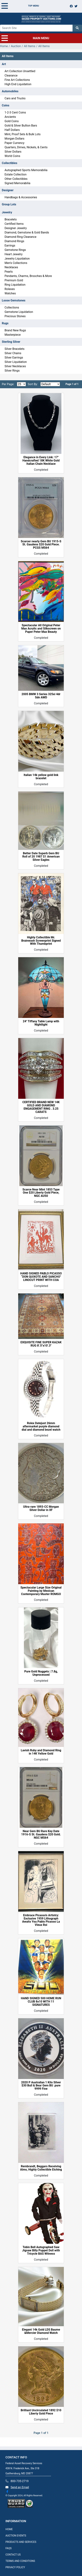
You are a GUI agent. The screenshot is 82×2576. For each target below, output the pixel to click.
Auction (16, 46)
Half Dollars (12, 130)
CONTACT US (13, 2554)
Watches (10, 293)
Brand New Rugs (15, 330)
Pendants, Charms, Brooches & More (28, 276)
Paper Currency (14, 143)
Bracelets (11, 219)
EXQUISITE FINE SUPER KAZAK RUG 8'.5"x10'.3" (41, 1344)
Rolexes (10, 289)
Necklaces (11, 267)
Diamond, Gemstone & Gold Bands (27, 232)
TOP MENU (20, 5)
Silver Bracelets (14, 349)
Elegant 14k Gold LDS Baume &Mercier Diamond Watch (41, 2331)
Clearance (11, 75)
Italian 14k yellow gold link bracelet (41, 776)
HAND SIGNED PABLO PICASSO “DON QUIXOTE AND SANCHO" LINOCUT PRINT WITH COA (41, 1277)
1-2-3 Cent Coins (15, 112)
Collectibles (9, 163)
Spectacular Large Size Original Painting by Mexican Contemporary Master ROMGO (40, 1591)
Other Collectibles (16, 179)
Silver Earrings (14, 357)
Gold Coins (12, 121)
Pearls (9, 271)
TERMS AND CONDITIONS (20, 2561)
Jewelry (7, 212)
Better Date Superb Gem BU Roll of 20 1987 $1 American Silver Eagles (41, 857)
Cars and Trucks (15, 98)
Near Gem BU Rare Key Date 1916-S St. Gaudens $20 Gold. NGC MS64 (41, 1834)
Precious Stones (15, 316)
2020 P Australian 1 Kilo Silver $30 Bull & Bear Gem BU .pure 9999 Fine (41, 2086)
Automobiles (10, 91)
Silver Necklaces (15, 366)
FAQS (8, 2548)
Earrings (10, 245)
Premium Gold (14, 280)
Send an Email (20, 2487)
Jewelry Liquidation (17, 258)
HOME (9, 2529)
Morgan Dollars (14, 138)
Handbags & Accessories (21, 197)
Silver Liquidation (16, 362)
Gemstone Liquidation (19, 312)
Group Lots (9, 204)
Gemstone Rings (15, 250)
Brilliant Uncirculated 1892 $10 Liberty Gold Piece (41, 2412)
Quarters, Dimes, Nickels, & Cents (26, 147)
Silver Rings (12, 370)
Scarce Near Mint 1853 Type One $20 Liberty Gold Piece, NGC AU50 (41, 1193)
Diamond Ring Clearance (20, 237)
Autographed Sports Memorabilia (26, 170)
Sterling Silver (11, 341)
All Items (29, 46)
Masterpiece (13, 334)
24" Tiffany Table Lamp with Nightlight (41, 1023)
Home (4, 46)
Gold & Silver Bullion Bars (21, 125)
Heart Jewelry (13, 254)
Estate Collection (15, 174)
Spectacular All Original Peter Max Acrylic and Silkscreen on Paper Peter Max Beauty (41, 628)
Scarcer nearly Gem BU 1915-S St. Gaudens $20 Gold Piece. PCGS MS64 (41, 545)
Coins (5, 105)
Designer (7, 190)
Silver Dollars (13, 151)
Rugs (5, 323)
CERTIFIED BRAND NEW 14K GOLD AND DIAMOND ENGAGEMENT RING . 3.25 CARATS (41, 1107)
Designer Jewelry (16, 228)
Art (4, 64)
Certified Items (14, 223)
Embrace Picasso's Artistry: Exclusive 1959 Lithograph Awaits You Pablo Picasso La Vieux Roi (41, 1920)
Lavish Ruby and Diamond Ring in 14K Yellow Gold (41, 1752)
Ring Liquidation (15, 284)
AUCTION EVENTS (15, 2535)
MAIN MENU (25, 38)
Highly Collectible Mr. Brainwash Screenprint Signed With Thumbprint (41, 941)
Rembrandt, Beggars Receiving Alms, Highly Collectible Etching (41, 2168)
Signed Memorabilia (17, 183)
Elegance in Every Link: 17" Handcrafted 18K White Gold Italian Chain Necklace (41, 460)
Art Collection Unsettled (20, 71)
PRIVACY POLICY (15, 2567)
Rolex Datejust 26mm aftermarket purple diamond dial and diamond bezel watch (41, 1426)
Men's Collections (16, 263)
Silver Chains (13, 353)
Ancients (10, 117)
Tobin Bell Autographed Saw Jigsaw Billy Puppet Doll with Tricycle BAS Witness (41, 2250)
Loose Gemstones (13, 300)
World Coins (12, 156)
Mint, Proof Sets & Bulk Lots (23, 134)
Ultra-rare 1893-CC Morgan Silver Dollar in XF (41, 1508)
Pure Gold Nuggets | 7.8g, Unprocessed (41, 1673)
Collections (12, 307)
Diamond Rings (14, 241)
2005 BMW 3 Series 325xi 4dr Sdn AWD (41, 696)
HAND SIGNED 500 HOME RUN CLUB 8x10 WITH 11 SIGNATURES (41, 2001)
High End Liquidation (18, 84)
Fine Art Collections (17, 80)
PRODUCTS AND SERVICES (20, 2541)
